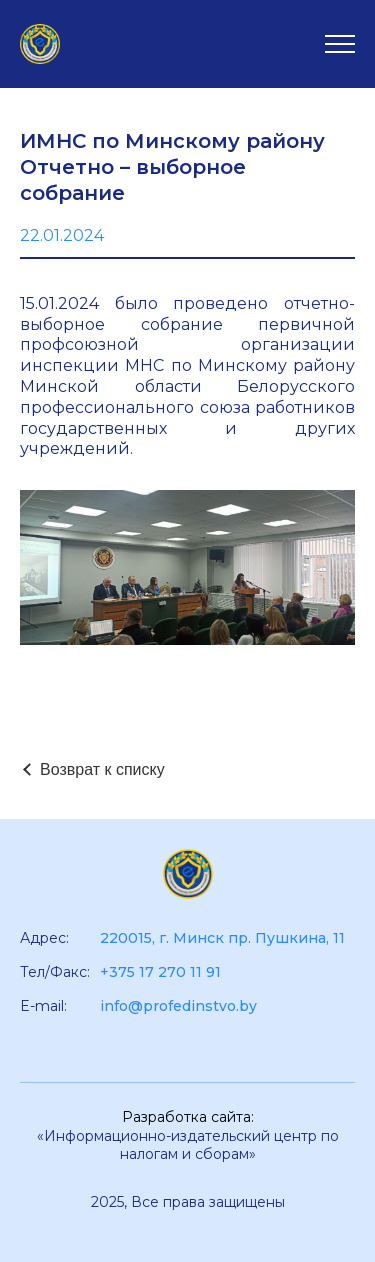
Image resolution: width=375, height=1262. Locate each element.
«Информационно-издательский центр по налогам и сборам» (188, 1145)
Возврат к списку (102, 769)
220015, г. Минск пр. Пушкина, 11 (222, 938)
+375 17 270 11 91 (160, 972)
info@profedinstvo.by (178, 1006)
